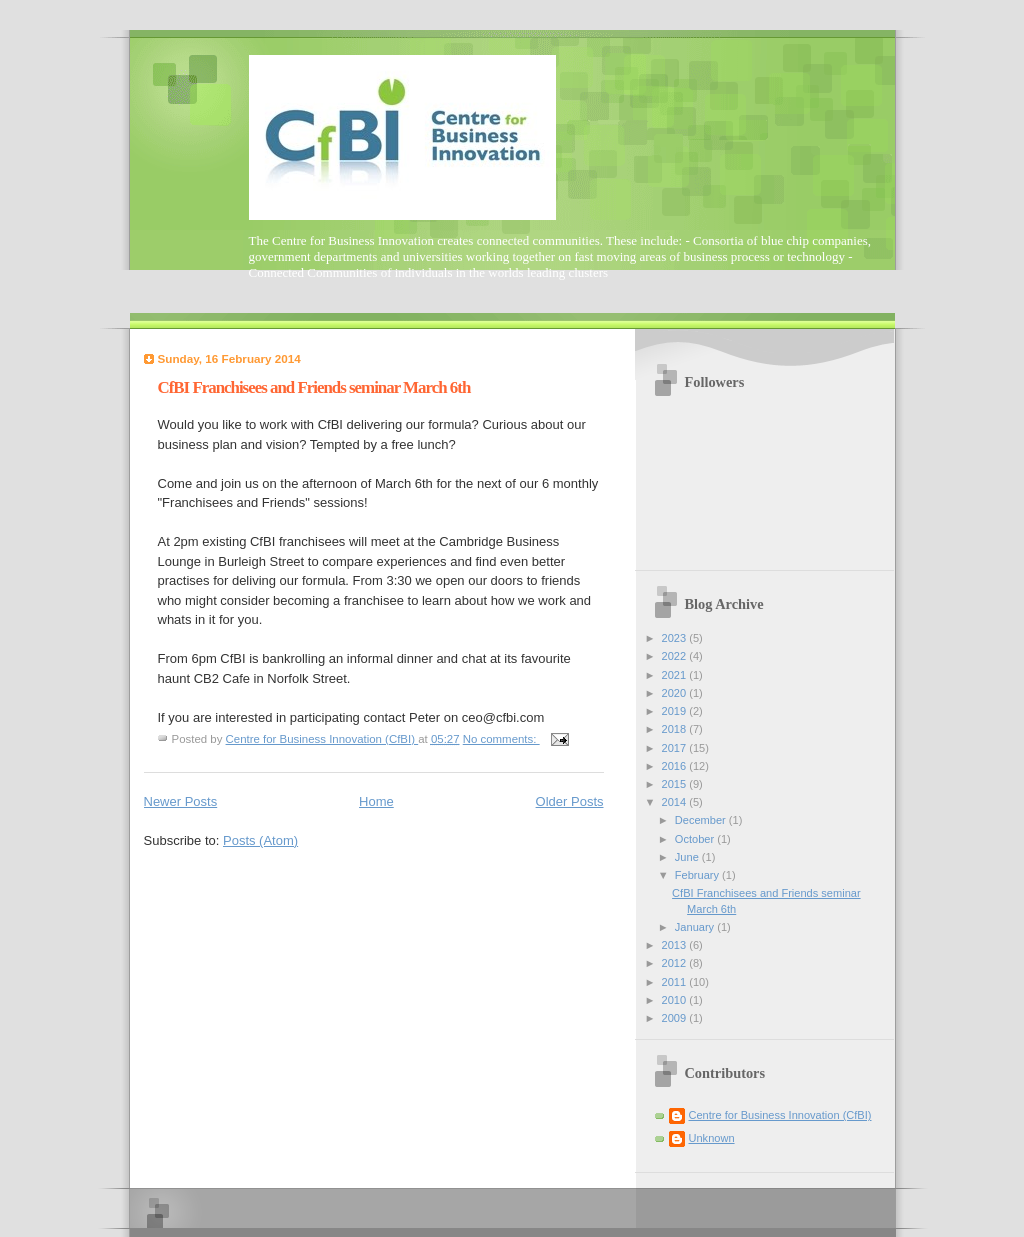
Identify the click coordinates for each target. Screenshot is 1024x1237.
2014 (676, 802)
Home (376, 801)
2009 (676, 1018)
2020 (676, 693)
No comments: (501, 739)
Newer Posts (181, 801)
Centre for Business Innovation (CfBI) (780, 1115)
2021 (676, 675)
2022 (676, 656)
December (702, 820)
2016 (676, 766)
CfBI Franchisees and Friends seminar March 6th (314, 387)
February (698, 875)
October (696, 839)
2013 (676, 945)
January (696, 927)
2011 (676, 982)
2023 (676, 638)
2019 (676, 711)
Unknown (712, 1138)
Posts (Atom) (260, 840)
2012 (676, 963)
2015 (676, 784)
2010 (676, 1000)
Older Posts (570, 801)
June (688, 857)
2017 (676, 748)
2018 (676, 729)
